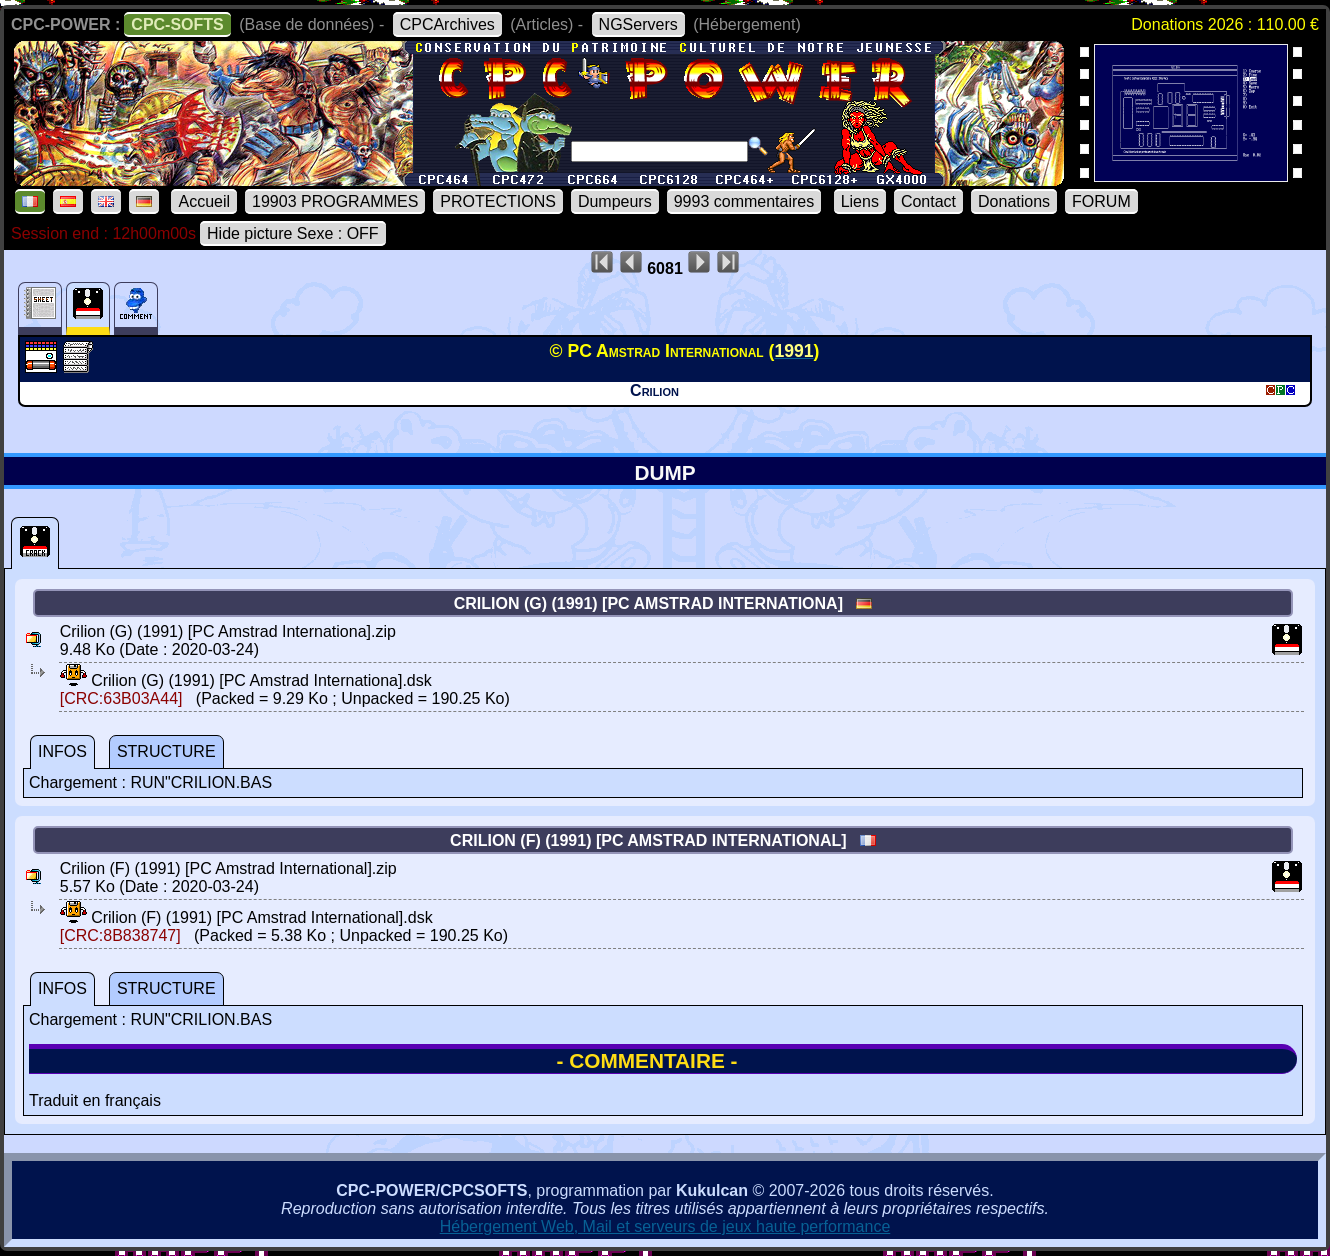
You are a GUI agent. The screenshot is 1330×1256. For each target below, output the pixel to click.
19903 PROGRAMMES (335, 201)
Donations (1014, 201)
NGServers (638, 24)
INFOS (62, 751)
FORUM (1101, 201)
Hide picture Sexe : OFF (293, 233)
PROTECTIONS (498, 201)
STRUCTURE (166, 751)
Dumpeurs (615, 201)
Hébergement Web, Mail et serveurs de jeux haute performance (665, 1226)
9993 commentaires (744, 201)
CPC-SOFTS (177, 24)
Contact (928, 201)
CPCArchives (447, 24)
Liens (860, 201)
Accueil (204, 201)
